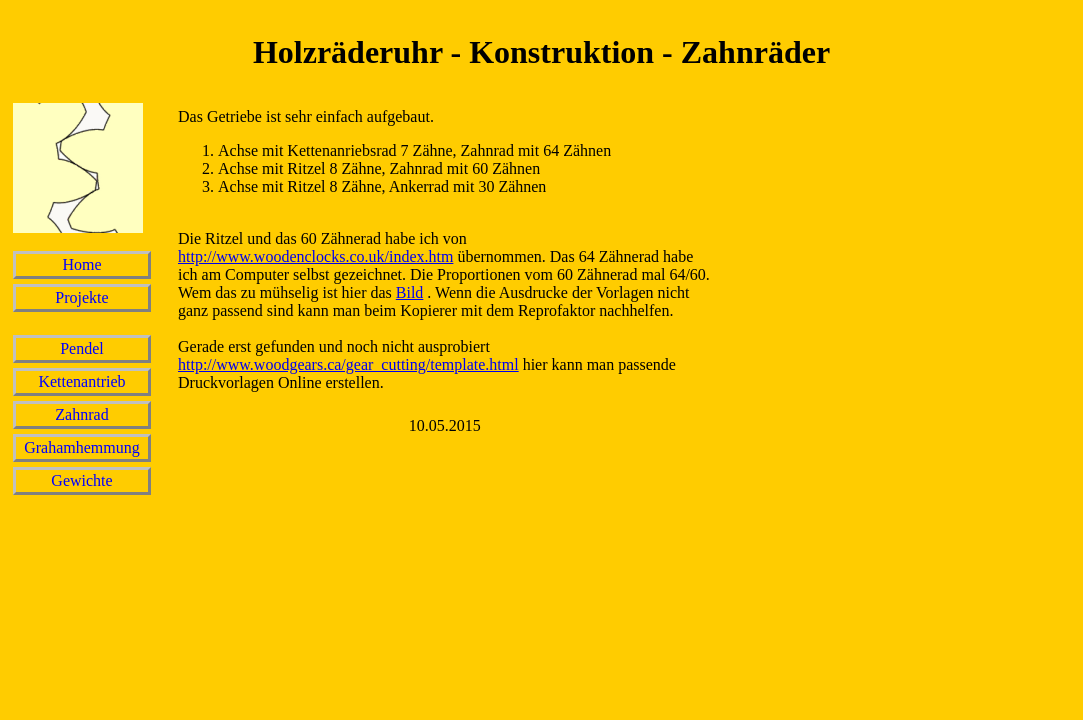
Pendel (82, 348)
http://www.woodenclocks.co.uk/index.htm (315, 256)
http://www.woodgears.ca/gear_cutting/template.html (348, 364)
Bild (410, 292)
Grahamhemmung (82, 447)
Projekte (81, 297)
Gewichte (81, 480)
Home (81, 264)
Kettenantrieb (81, 381)
